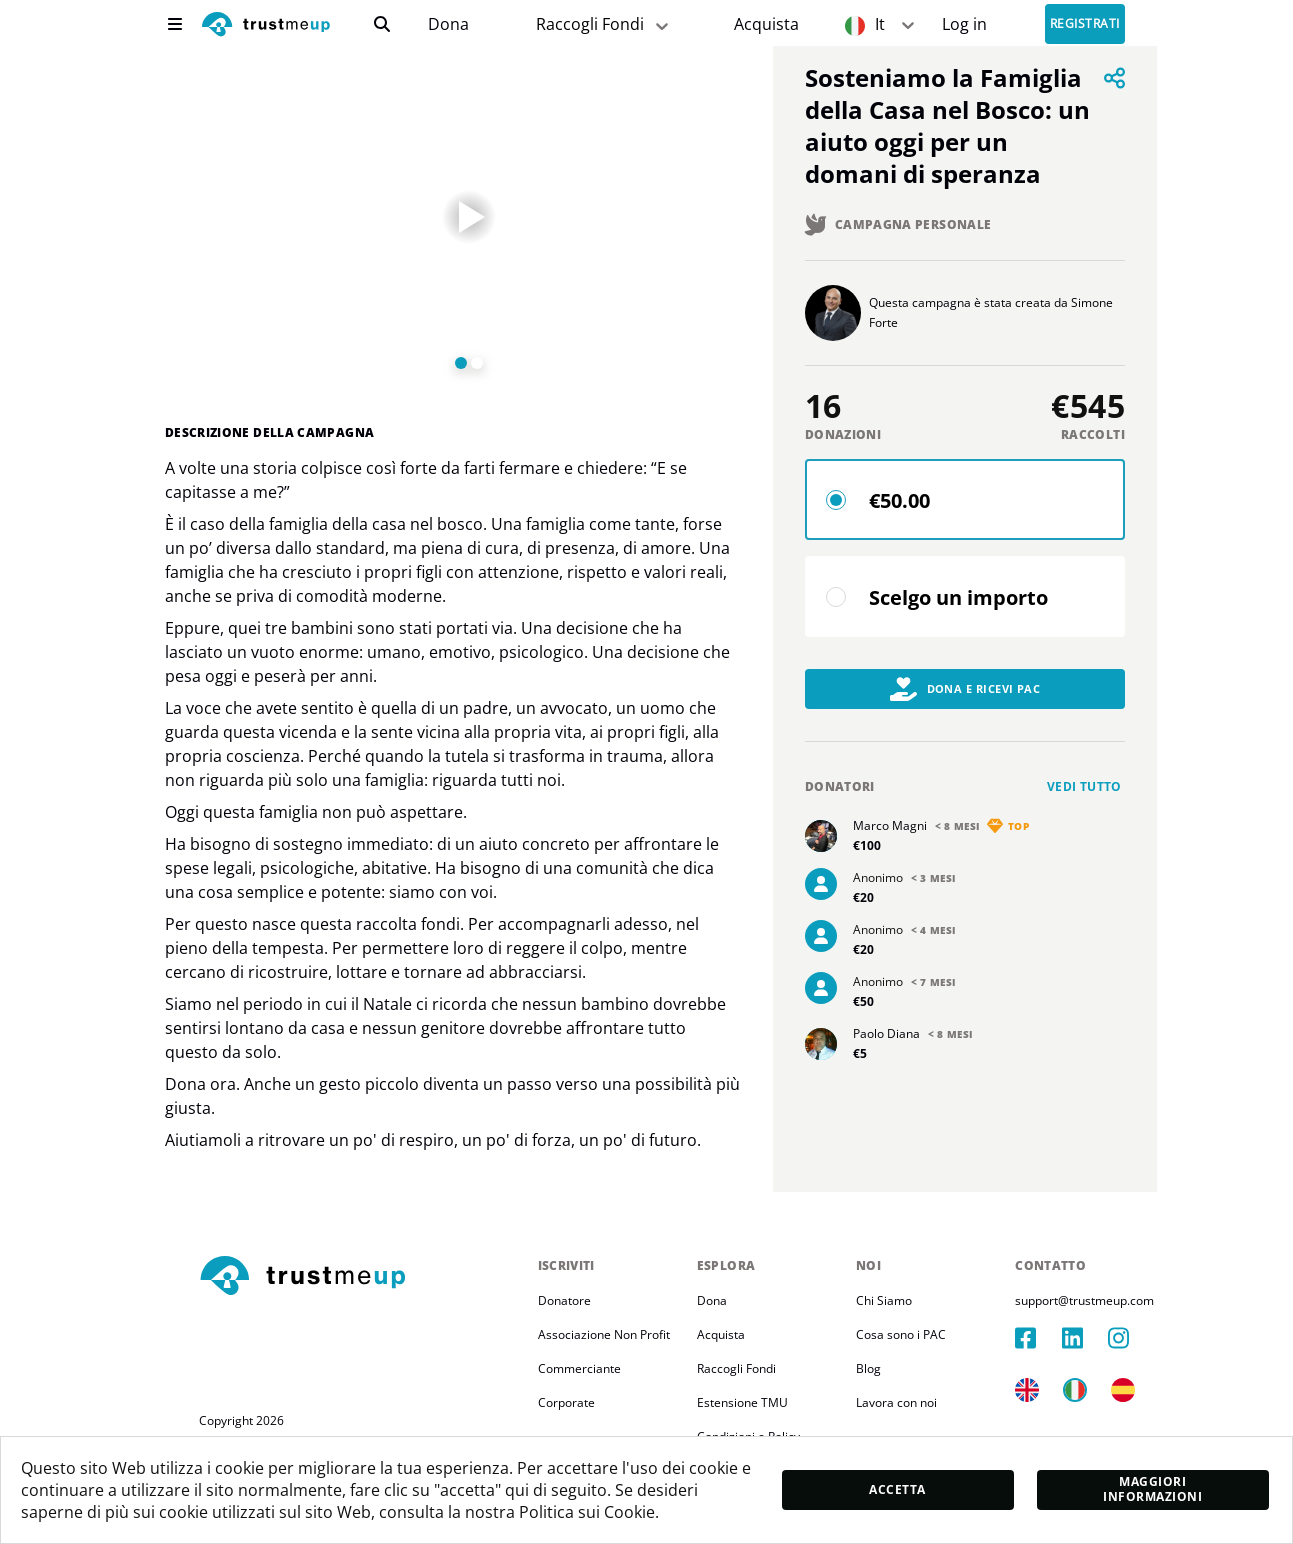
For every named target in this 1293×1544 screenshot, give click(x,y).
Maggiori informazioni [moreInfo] (1152, 1489)
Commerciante (579, 1368)
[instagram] (1131, 1338)
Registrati (1085, 24)
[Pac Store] (766, 24)
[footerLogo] (360, 1277)
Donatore (564, 1300)
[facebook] (1038, 1338)
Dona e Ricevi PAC (965, 689)
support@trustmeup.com (1084, 1300)
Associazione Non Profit (604, 1334)
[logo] (266, 26)
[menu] (175, 24)
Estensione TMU (742, 1402)
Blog (868, 1368)
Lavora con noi (896, 1402)
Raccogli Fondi (736, 1368)
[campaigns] (447, 24)
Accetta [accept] (897, 1489)
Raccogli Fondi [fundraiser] (604, 24)
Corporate (566, 1402)
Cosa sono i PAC (901, 1334)
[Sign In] (964, 24)
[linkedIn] (1085, 1338)
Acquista (766, 24)
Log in (964, 24)
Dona (448, 24)
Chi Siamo (884, 1300)
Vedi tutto (1084, 786)
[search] (382, 24)
